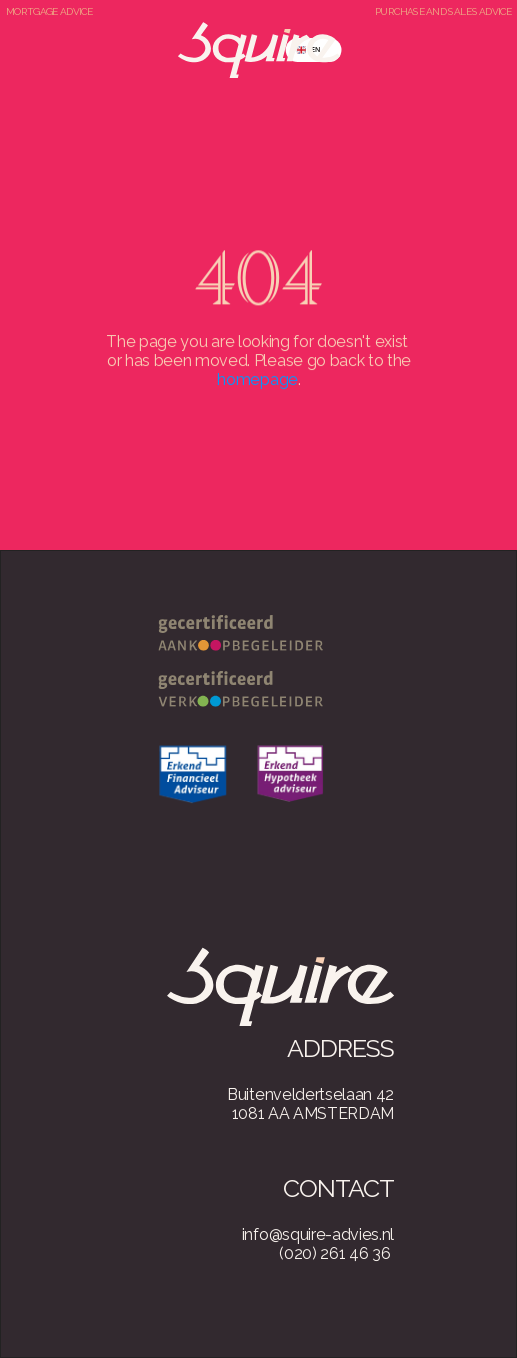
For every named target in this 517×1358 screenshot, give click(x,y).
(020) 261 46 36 (334, 1253)
